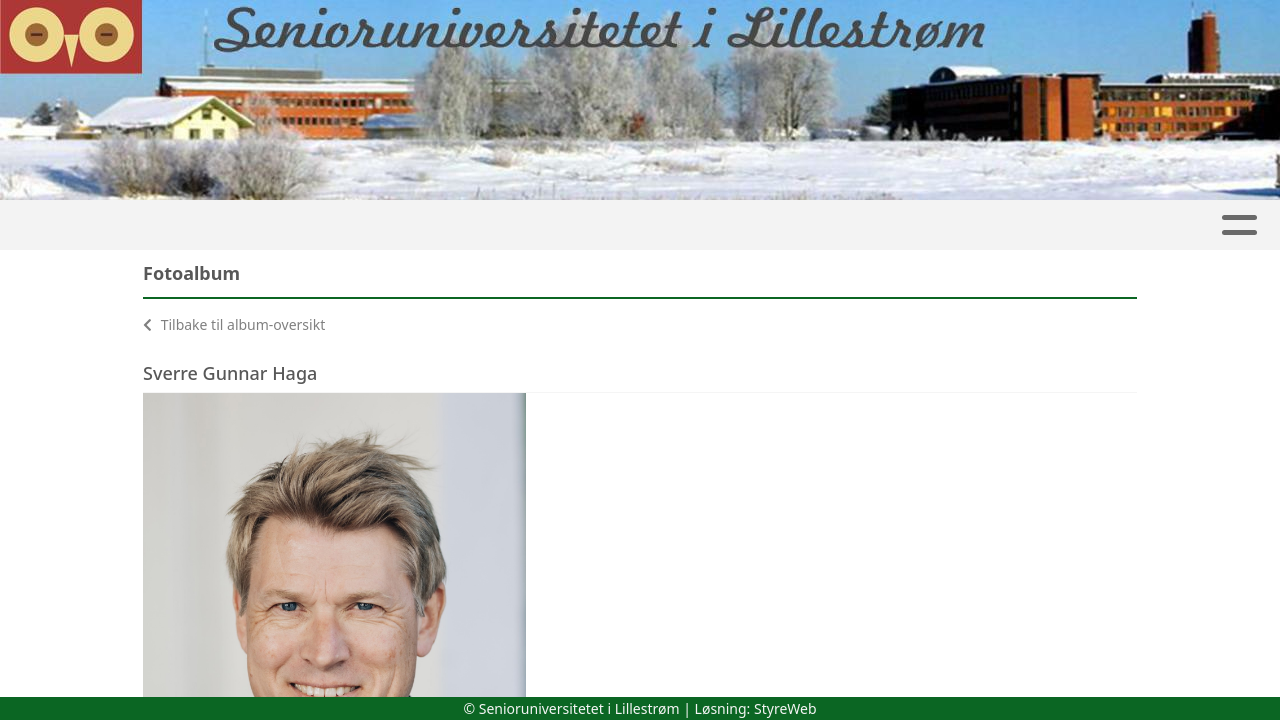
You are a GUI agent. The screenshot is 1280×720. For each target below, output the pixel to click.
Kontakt (1031, 225)
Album (236, 225)
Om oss (912, 225)
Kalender (334, 225)
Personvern (789, 225)
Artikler (143, 225)
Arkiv (673, 225)
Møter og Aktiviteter (506, 225)
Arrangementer (1175, 225)
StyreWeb (785, 708)
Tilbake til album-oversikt (234, 324)
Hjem (56, 225)
